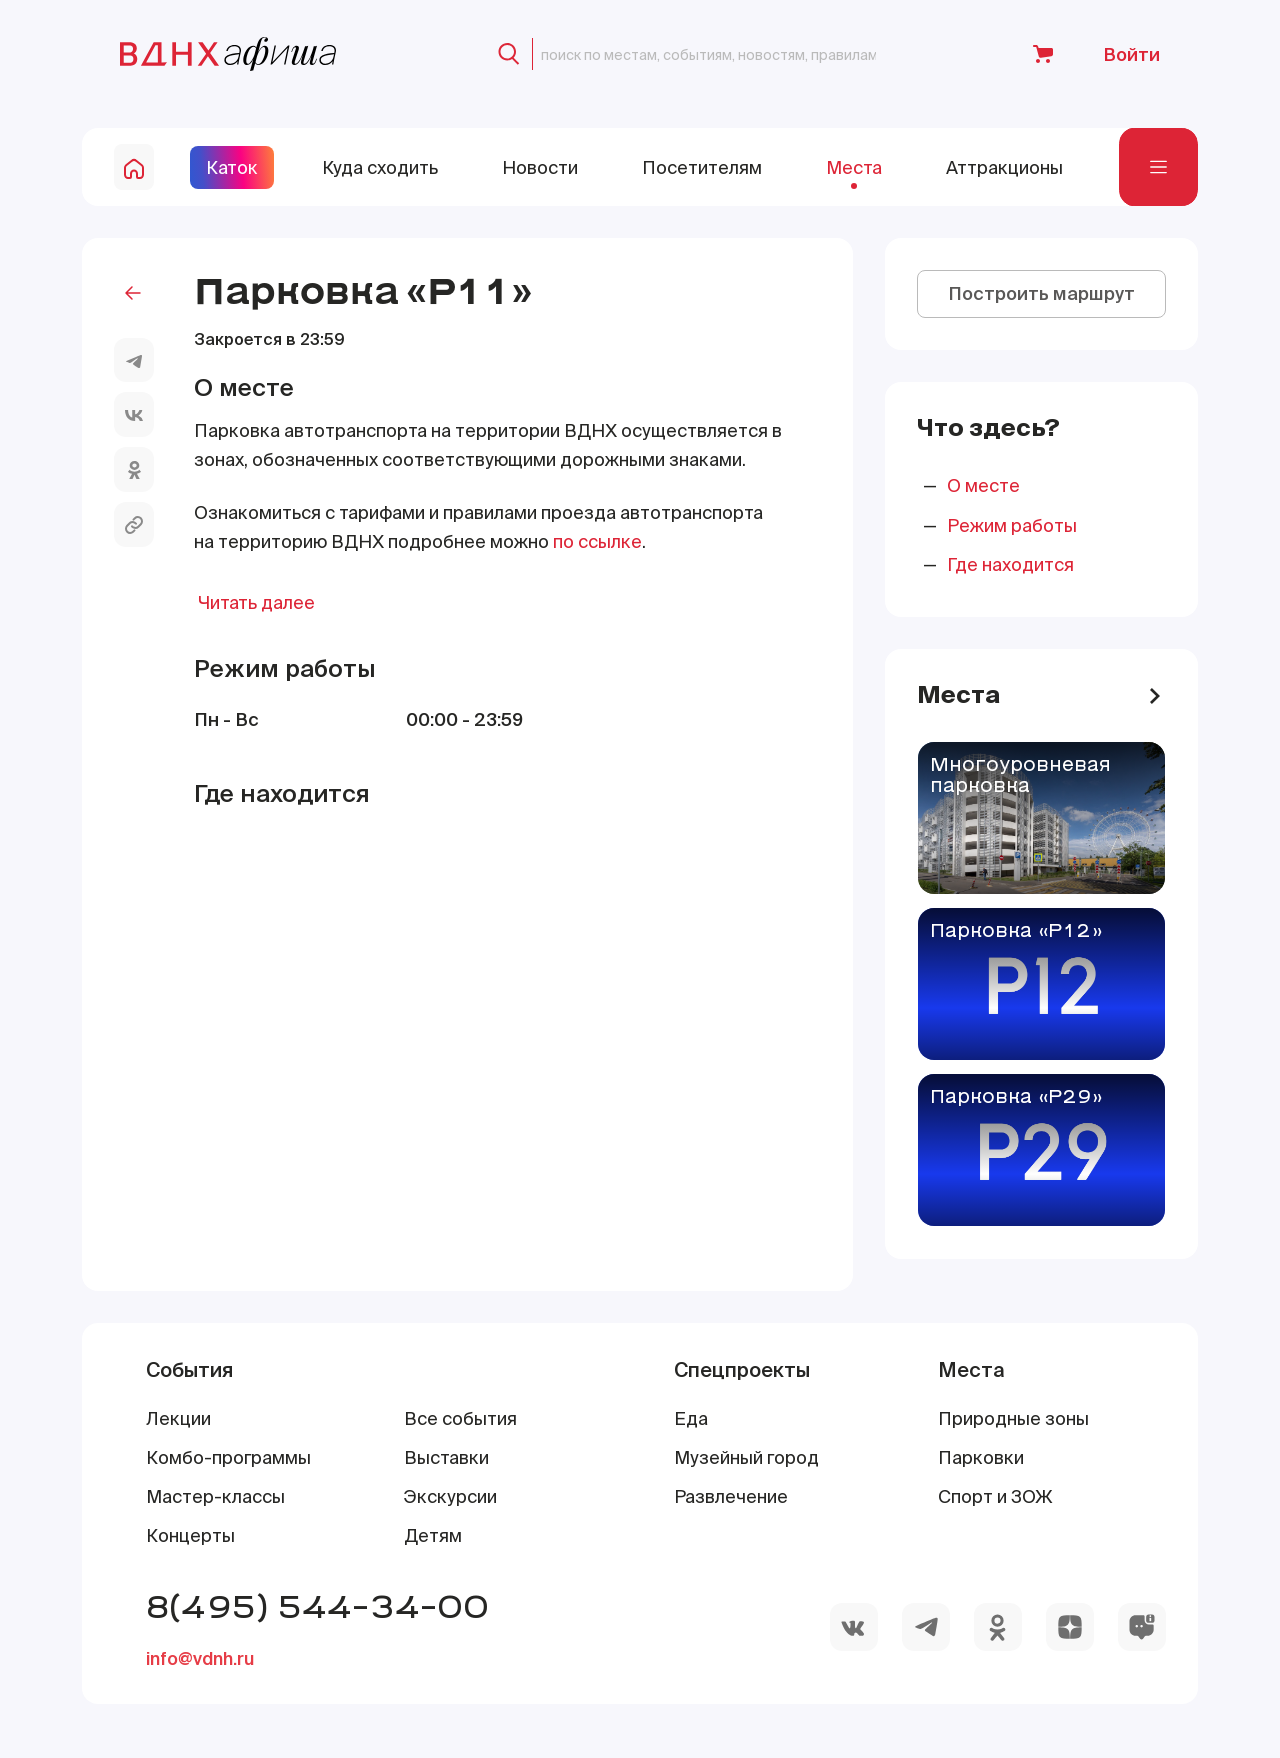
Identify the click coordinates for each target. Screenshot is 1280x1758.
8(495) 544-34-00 (317, 1605)
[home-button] (134, 167)
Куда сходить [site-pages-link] (380, 167)
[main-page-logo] (228, 54)
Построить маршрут (1041, 293)
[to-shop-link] (1043, 54)
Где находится (1010, 564)
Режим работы (1012, 525)
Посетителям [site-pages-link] (702, 167)
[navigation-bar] (1158, 167)
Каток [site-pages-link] (232, 167)
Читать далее (256, 602)
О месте (983, 485)
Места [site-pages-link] (854, 167)
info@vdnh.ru (200, 1658)
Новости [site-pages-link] (540, 167)
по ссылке (597, 541)
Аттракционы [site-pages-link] (1004, 167)
